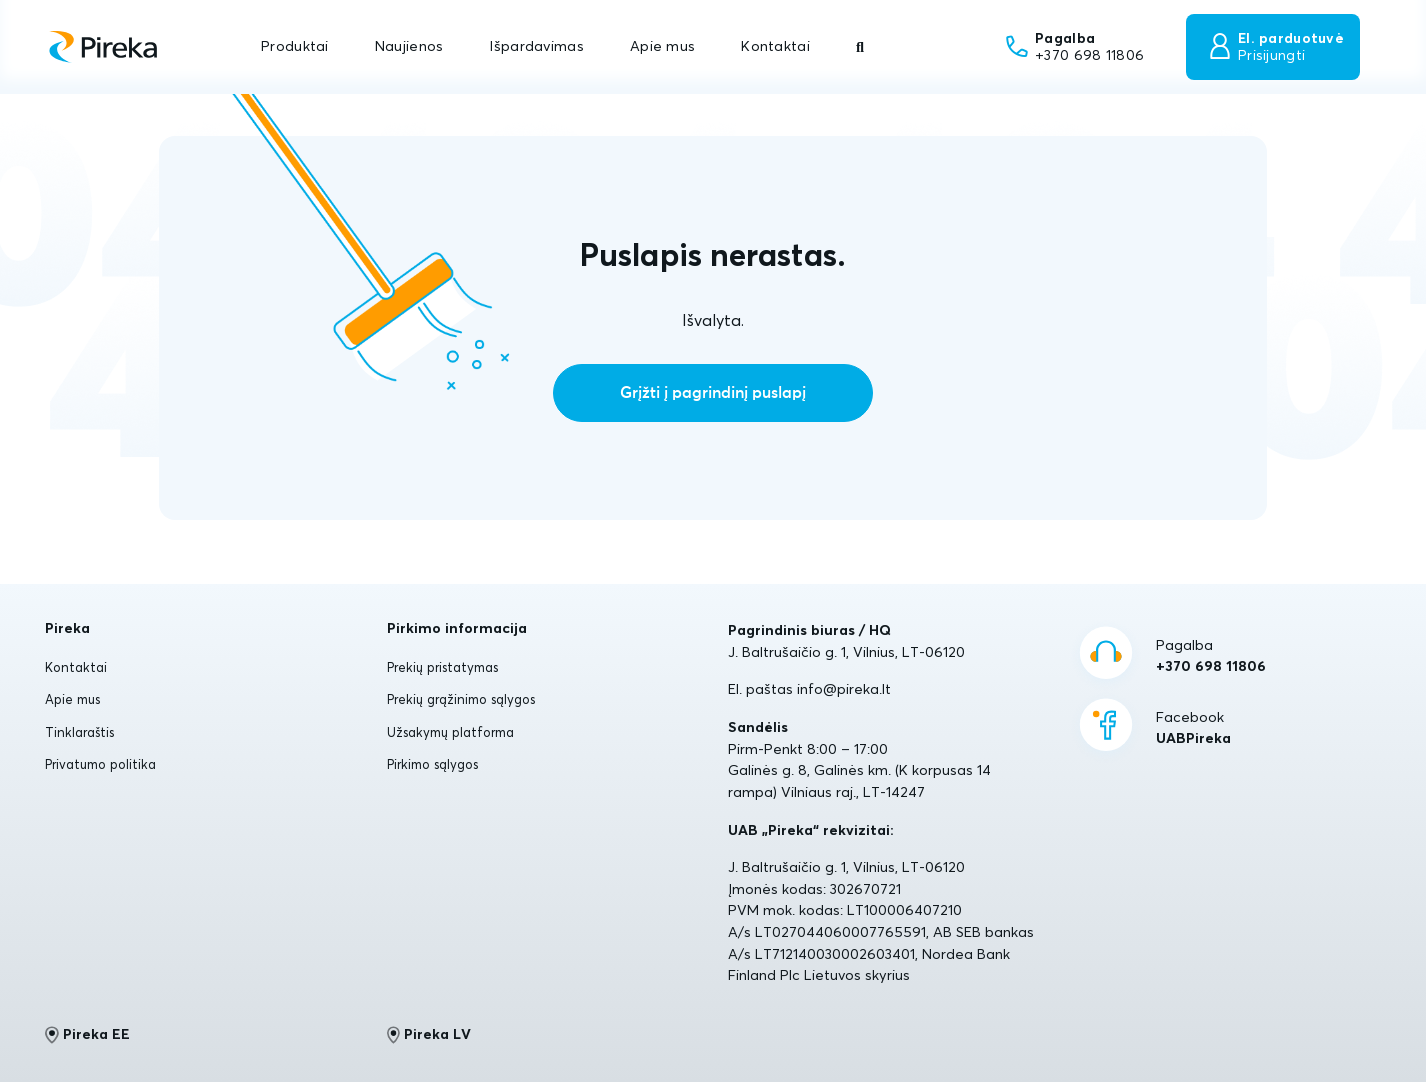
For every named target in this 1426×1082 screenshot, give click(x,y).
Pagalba (1211, 657)
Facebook (1193, 729)
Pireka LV (429, 1035)
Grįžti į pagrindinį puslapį (713, 393)
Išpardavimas (536, 46)
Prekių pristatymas (442, 667)
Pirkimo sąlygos (432, 764)
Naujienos (409, 46)
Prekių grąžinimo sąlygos (461, 699)
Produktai (295, 46)
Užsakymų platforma (450, 732)
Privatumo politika (100, 764)
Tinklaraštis (79, 732)
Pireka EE (87, 1035)
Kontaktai (775, 46)
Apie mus (662, 46)
